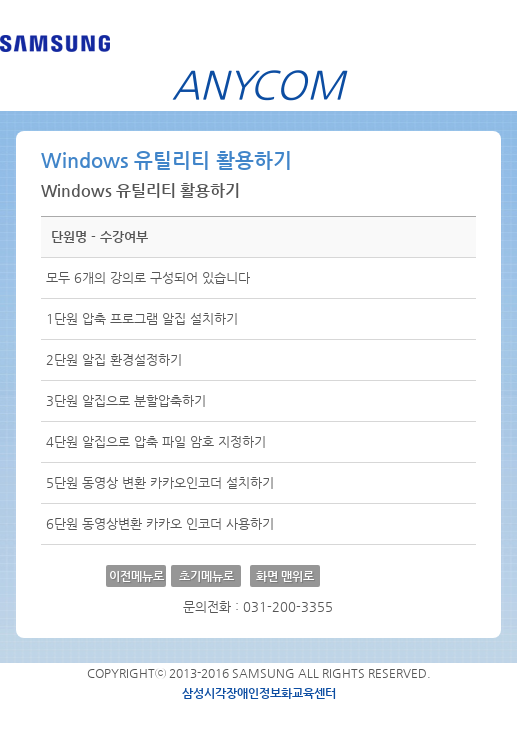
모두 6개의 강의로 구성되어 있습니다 (148, 277)
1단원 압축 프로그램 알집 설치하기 (142, 318)
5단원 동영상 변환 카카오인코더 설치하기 (160, 482)
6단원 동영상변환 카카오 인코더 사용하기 (160, 523)
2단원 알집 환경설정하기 (114, 359)
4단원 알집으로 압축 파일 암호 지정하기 (156, 441)
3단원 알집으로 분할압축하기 (126, 400)
